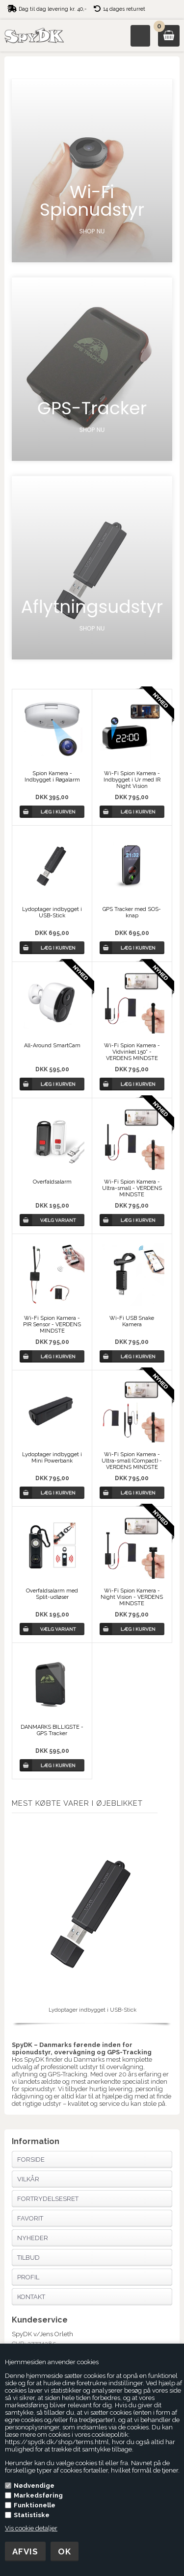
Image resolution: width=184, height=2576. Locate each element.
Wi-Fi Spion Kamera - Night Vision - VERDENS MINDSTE (132, 1597)
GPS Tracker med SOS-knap (132, 912)
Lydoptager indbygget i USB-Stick (52, 912)
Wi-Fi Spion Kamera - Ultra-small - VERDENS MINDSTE (132, 1188)
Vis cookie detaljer (31, 2528)
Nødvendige (34, 2485)
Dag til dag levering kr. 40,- (52, 9)
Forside (31, 2159)
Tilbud (28, 2257)
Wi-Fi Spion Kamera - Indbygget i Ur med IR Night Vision (132, 779)
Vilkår (28, 2179)
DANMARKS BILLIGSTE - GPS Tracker (52, 1730)
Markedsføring (38, 2495)
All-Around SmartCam (52, 1045)
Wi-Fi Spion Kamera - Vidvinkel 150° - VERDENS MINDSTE (132, 1051)
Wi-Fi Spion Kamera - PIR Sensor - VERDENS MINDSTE (52, 1324)
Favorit (30, 2218)
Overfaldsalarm (52, 1182)
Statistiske (32, 2515)
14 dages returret (124, 9)
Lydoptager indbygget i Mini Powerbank (52, 1457)
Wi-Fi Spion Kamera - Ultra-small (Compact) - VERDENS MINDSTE (132, 1460)
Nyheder (32, 2238)
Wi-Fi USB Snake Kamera (131, 1321)
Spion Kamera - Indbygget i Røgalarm (52, 776)
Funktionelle (34, 2505)
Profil (28, 2277)
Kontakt (31, 2296)
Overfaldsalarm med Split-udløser (52, 1594)
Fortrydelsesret (48, 2198)
